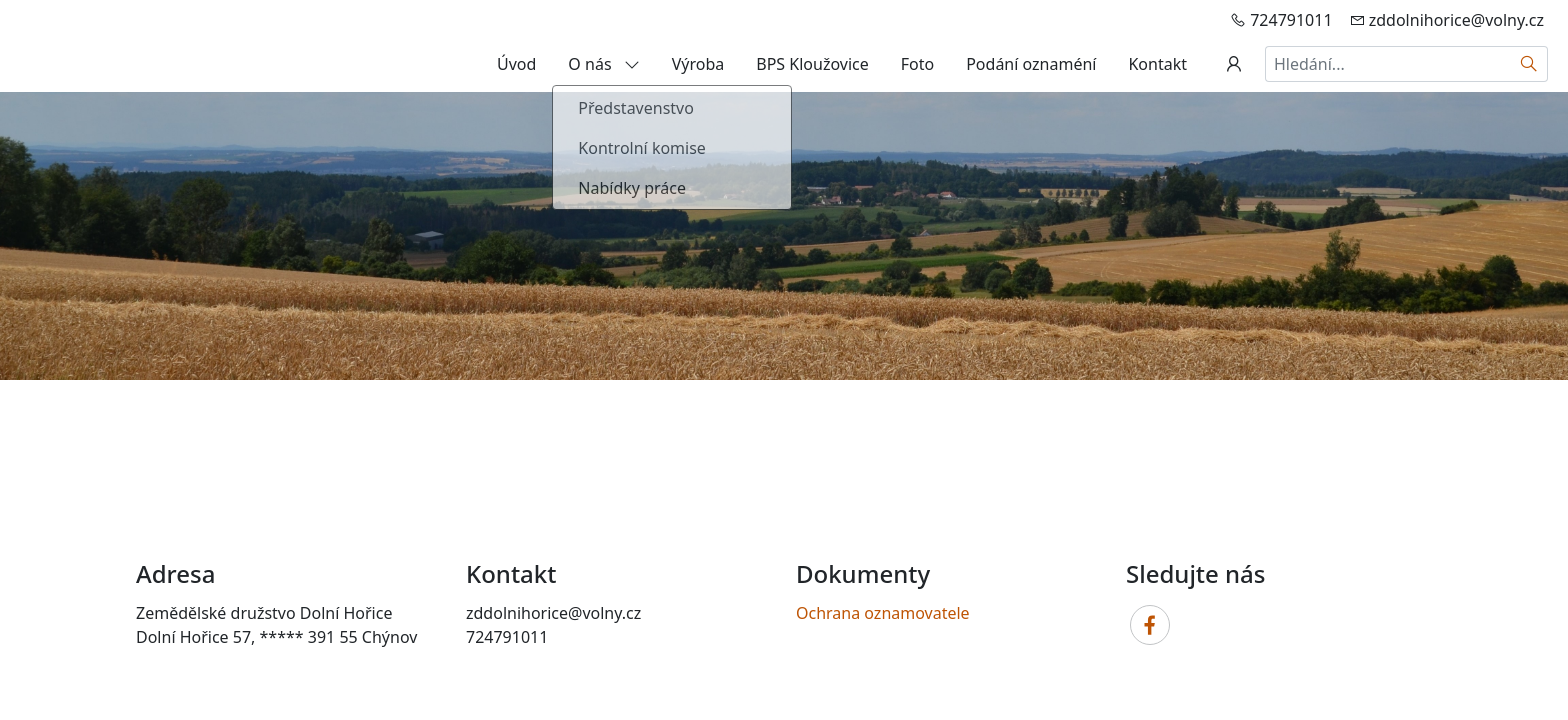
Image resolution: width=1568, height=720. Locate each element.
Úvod (516, 64)
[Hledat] (1529, 64)
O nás (603, 64)
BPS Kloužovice (812, 64)
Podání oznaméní (1031, 64)
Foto (917, 64)
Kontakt (1157, 64)
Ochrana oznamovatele (883, 613)
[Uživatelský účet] (1234, 64)
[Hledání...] (1388, 64)
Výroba (698, 64)
